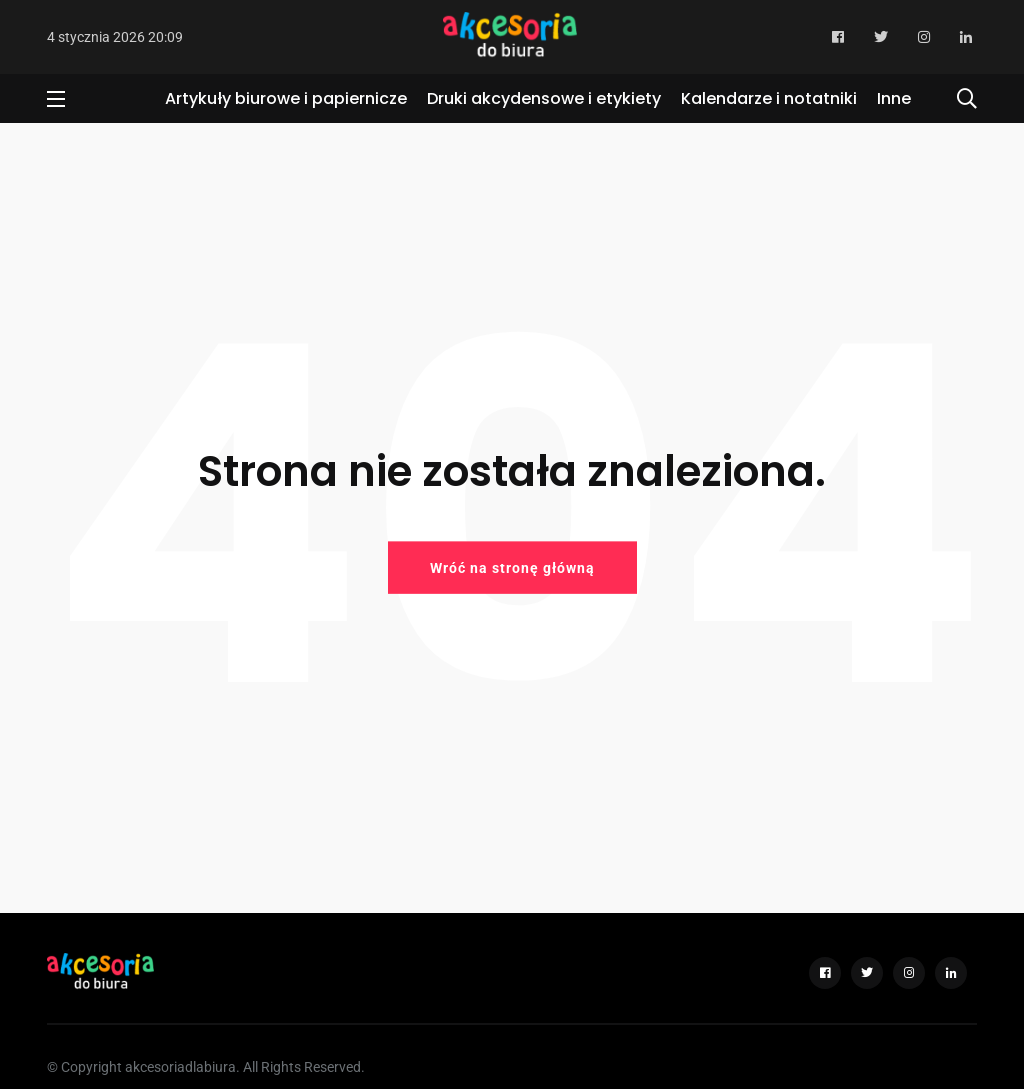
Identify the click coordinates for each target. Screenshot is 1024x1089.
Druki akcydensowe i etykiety (544, 98)
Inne (894, 98)
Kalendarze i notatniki (769, 98)
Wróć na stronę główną (512, 567)
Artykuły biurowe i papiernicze (286, 98)
